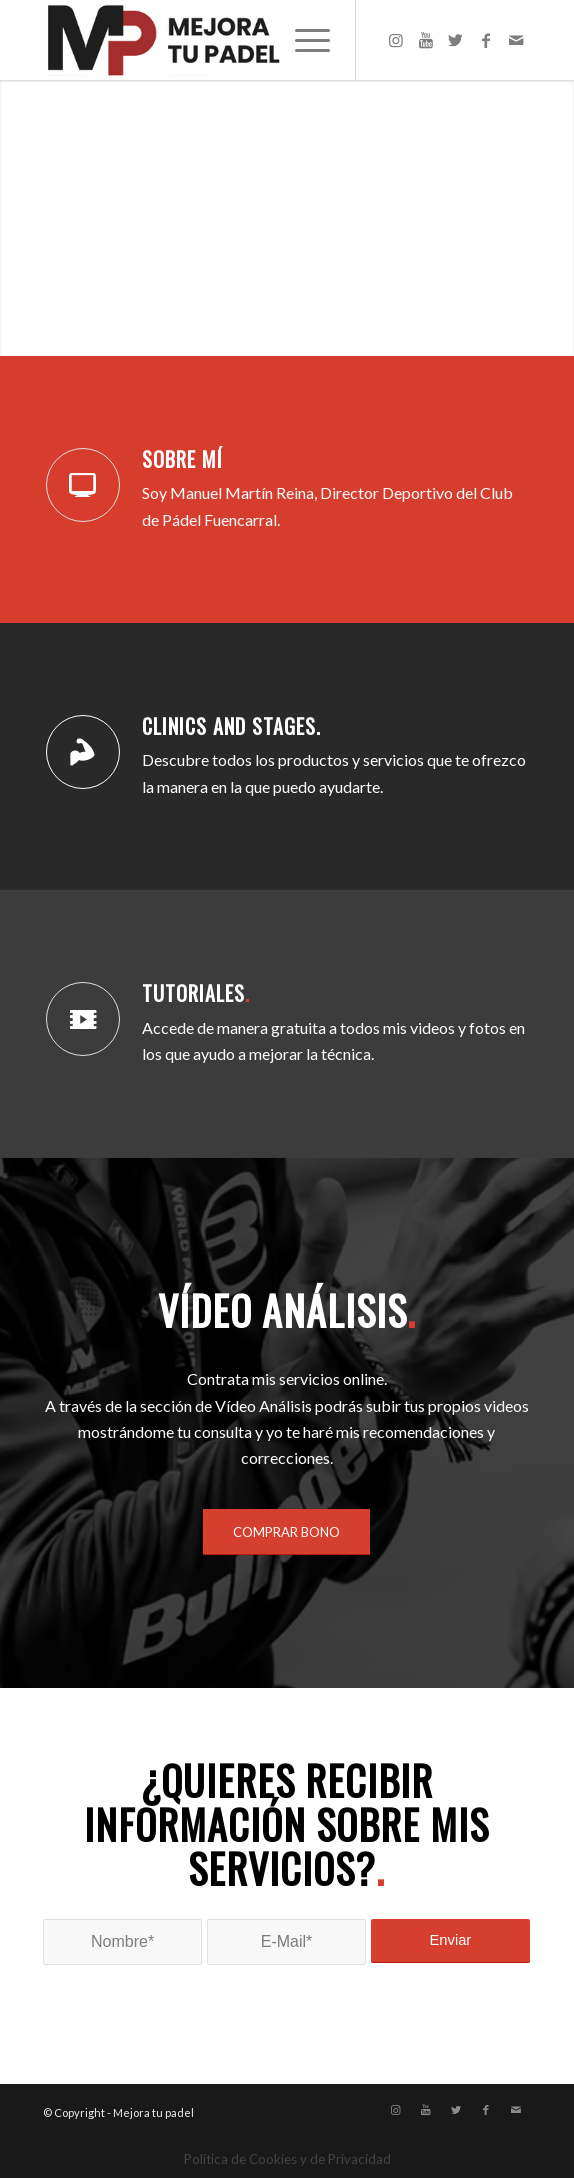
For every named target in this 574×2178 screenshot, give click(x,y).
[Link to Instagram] (396, 40)
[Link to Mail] (516, 40)
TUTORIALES (196, 993)
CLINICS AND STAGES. (231, 726)
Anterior (45, 218)
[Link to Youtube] (426, 40)
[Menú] (302, 40)
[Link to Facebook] (486, 40)
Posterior (529, 218)
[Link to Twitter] (456, 40)
